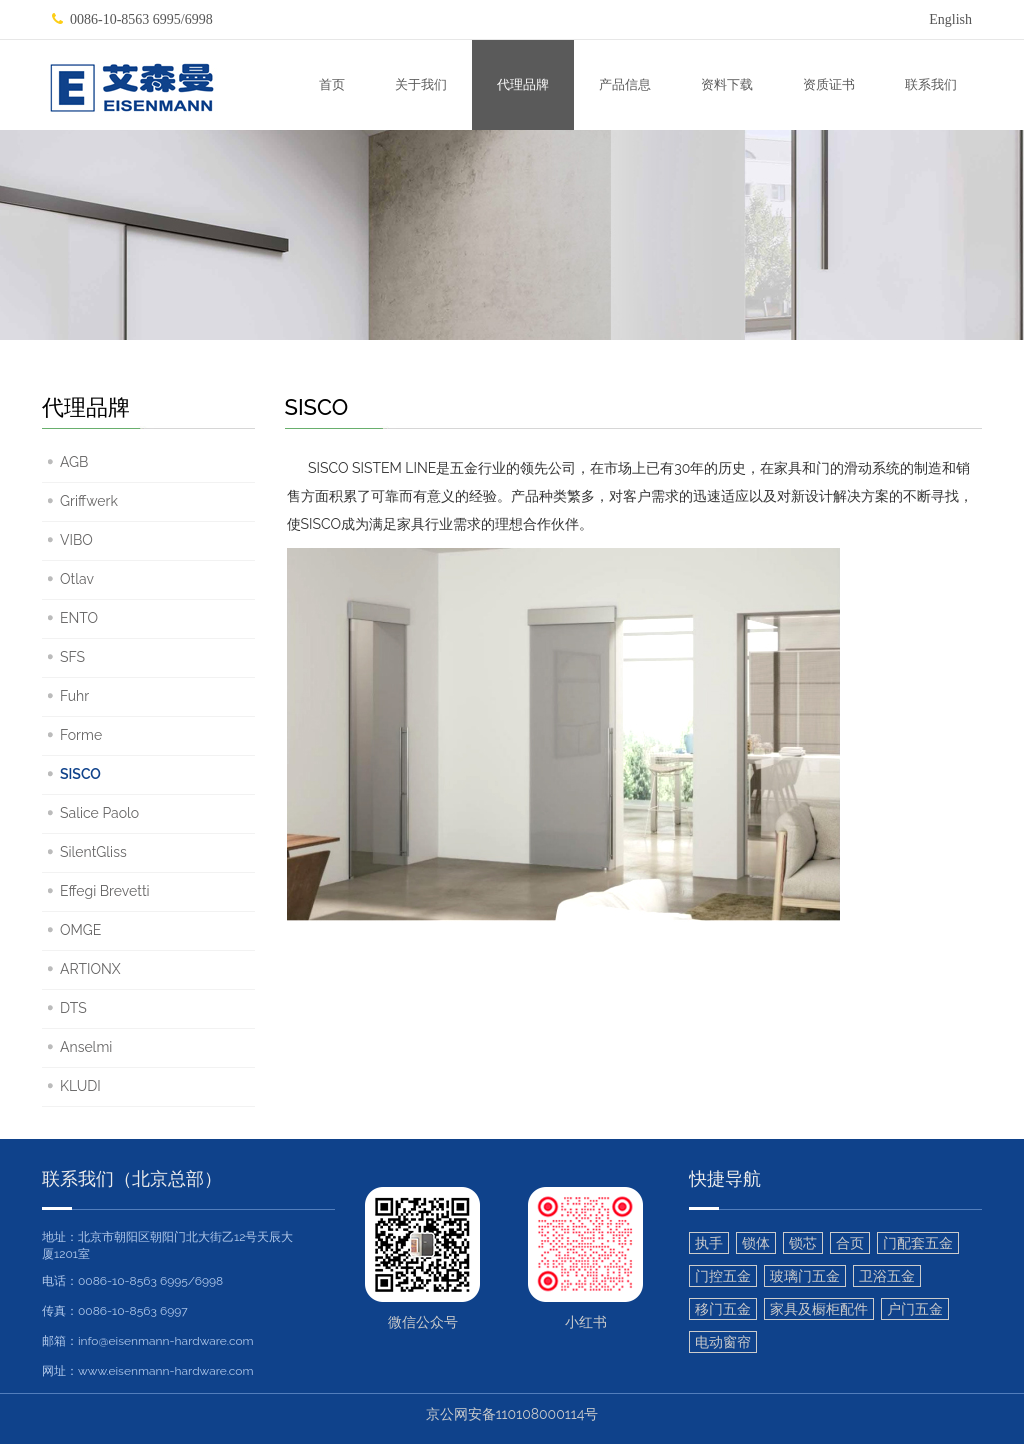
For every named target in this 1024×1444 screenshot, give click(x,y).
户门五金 (915, 1309)
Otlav (77, 579)
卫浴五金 (887, 1276)
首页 (332, 84)
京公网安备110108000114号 (512, 1414)
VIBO (76, 540)
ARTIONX (90, 969)
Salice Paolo (99, 813)
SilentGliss (93, 852)
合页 (850, 1243)
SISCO (80, 774)
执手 (709, 1243)
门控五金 (723, 1276)
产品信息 (625, 84)
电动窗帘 (723, 1342)
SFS (72, 657)
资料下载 (727, 84)
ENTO (79, 618)
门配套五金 (918, 1243)
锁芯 (803, 1243)
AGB (74, 462)
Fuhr (74, 696)
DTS (73, 1008)
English (950, 19)
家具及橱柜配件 (819, 1309)
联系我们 (931, 84)
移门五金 (723, 1309)
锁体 (756, 1243)
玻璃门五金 (805, 1276)
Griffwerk (89, 501)
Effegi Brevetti (105, 891)
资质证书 (829, 84)
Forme (81, 735)
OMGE (80, 930)
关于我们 (421, 84)
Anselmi (86, 1047)
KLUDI (80, 1086)
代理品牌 (523, 84)
